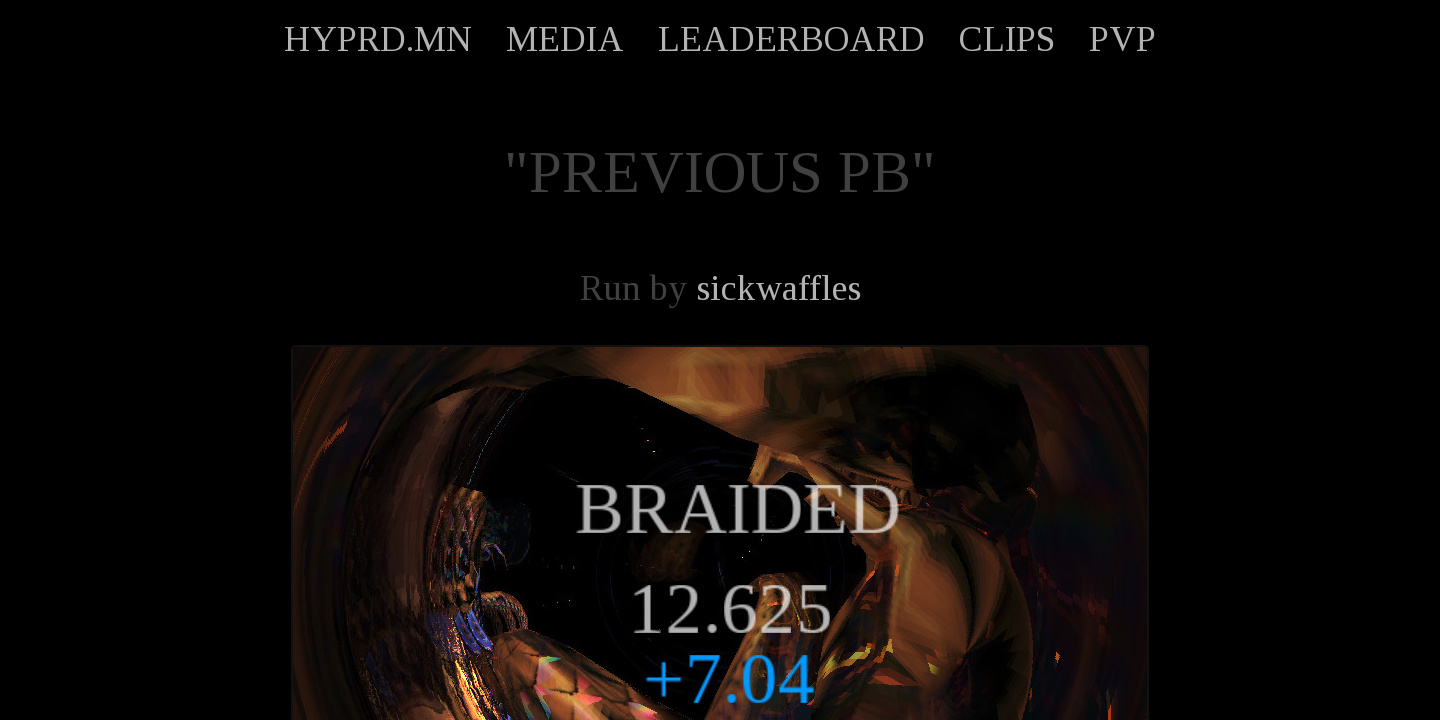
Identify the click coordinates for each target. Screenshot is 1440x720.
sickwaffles (778, 288)
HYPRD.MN (378, 39)
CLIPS (1007, 39)
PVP (1122, 39)
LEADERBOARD (791, 39)
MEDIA (565, 39)
